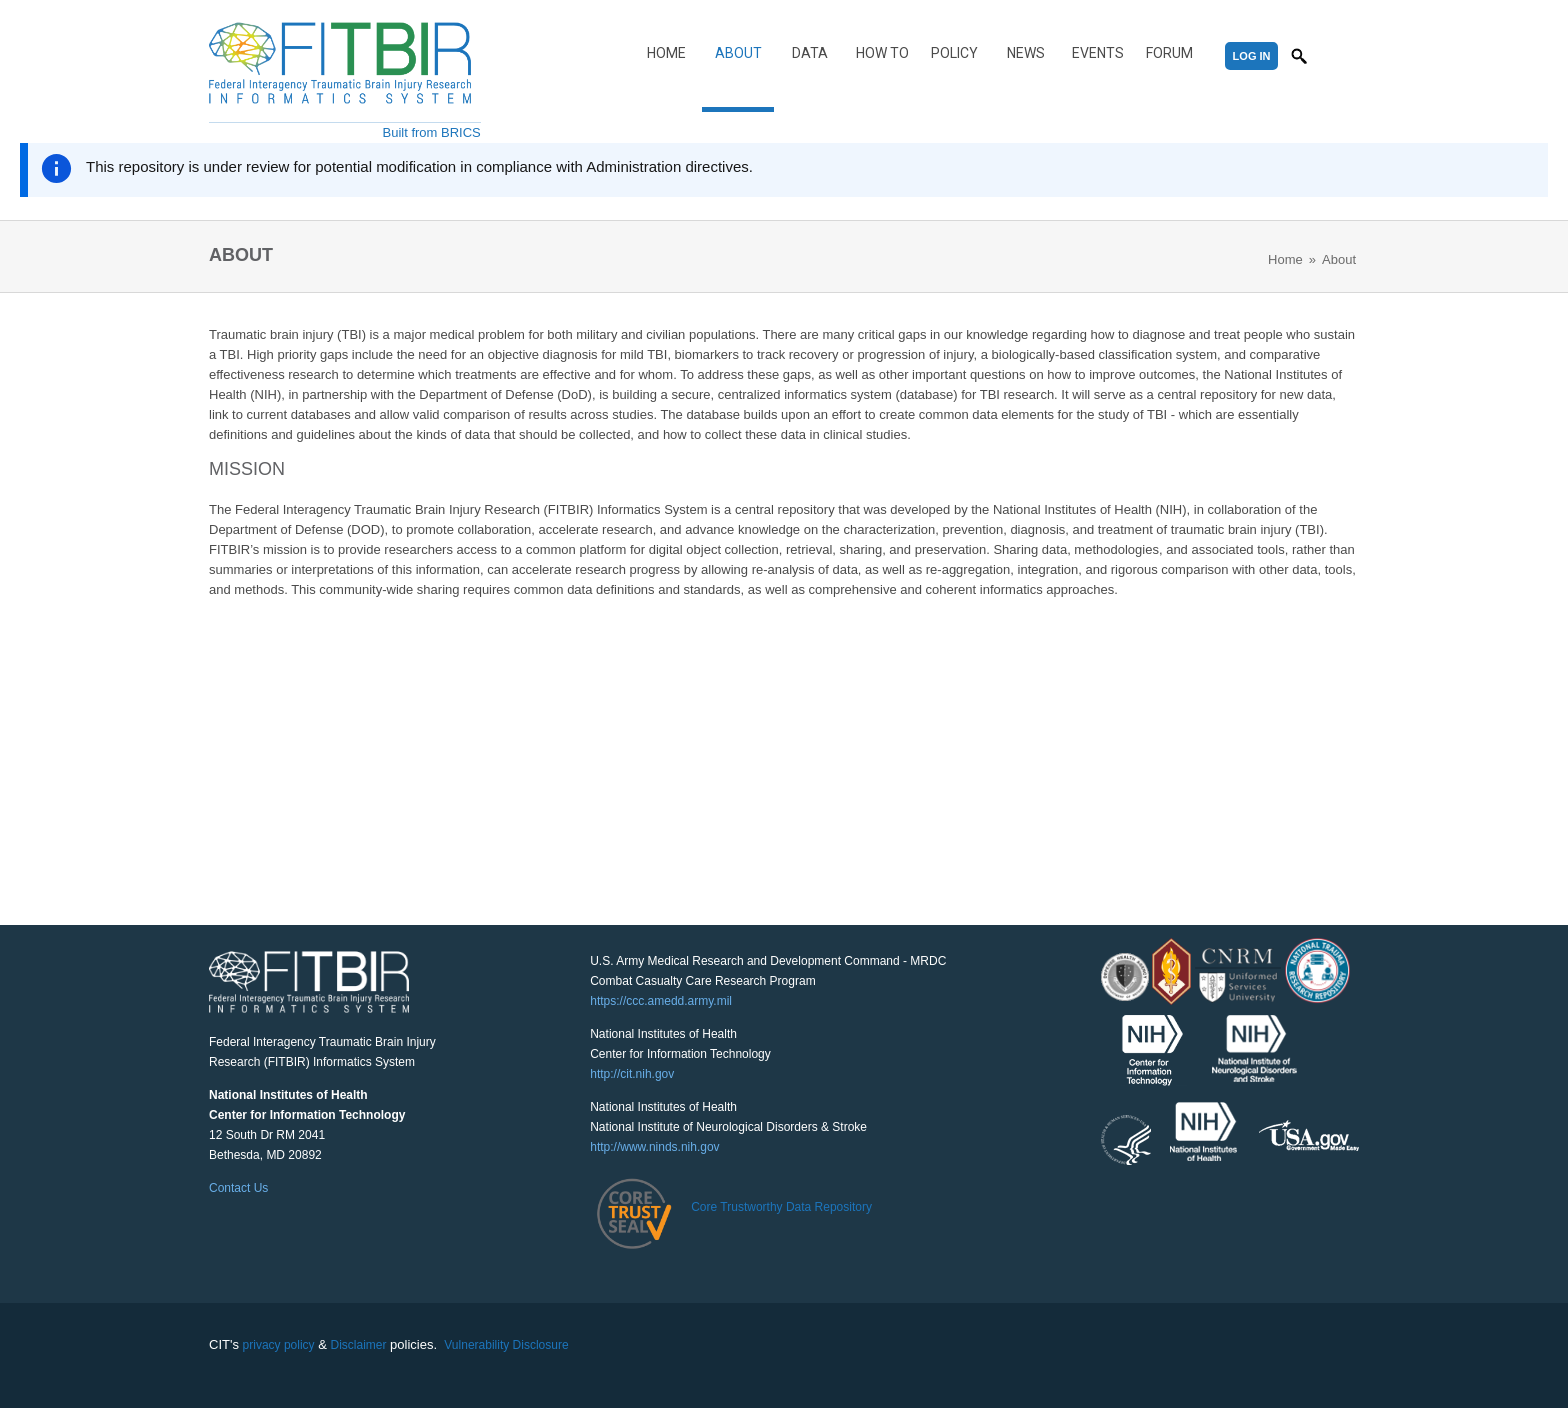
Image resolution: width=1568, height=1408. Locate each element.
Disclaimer (358, 1345)
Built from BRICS (432, 132)
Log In (1252, 56)
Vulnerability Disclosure (506, 1345)
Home (666, 53)
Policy (954, 53)
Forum (1169, 53)
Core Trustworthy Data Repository (781, 1207)
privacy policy (279, 1345)
